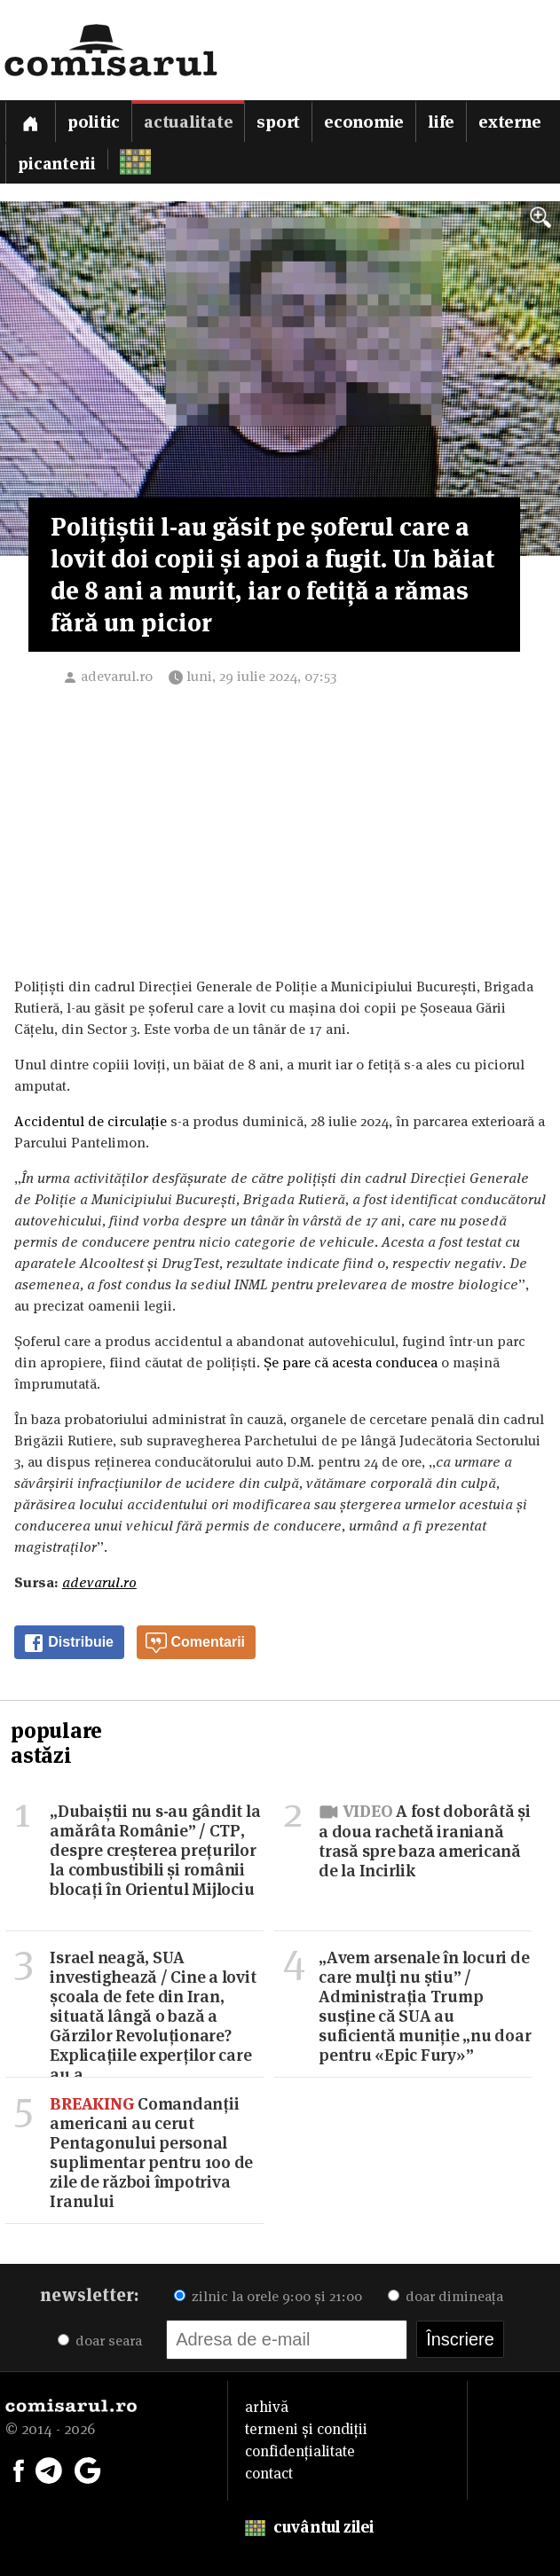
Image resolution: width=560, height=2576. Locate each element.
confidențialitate (300, 2451)
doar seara (100, 2340)
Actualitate (188, 122)
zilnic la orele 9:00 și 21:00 (268, 2296)
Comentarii (195, 1643)
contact (269, 2473)
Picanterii (57, 163)
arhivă (266, 2406)
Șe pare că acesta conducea (351, 1362)
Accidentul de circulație (92, 1121)
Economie (364, 122)
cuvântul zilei (309, 2526)
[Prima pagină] (30, 121)
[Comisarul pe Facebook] (18, 2469)
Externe (509, 122)
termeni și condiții (306, 2429)
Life (441, 122)
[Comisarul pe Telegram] (48, 2469)
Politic (93, 122)
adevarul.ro (117, 676)
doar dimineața (445, 2296)
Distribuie (68, 1643)
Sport (278, 122)
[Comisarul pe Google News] (88, 2469)
